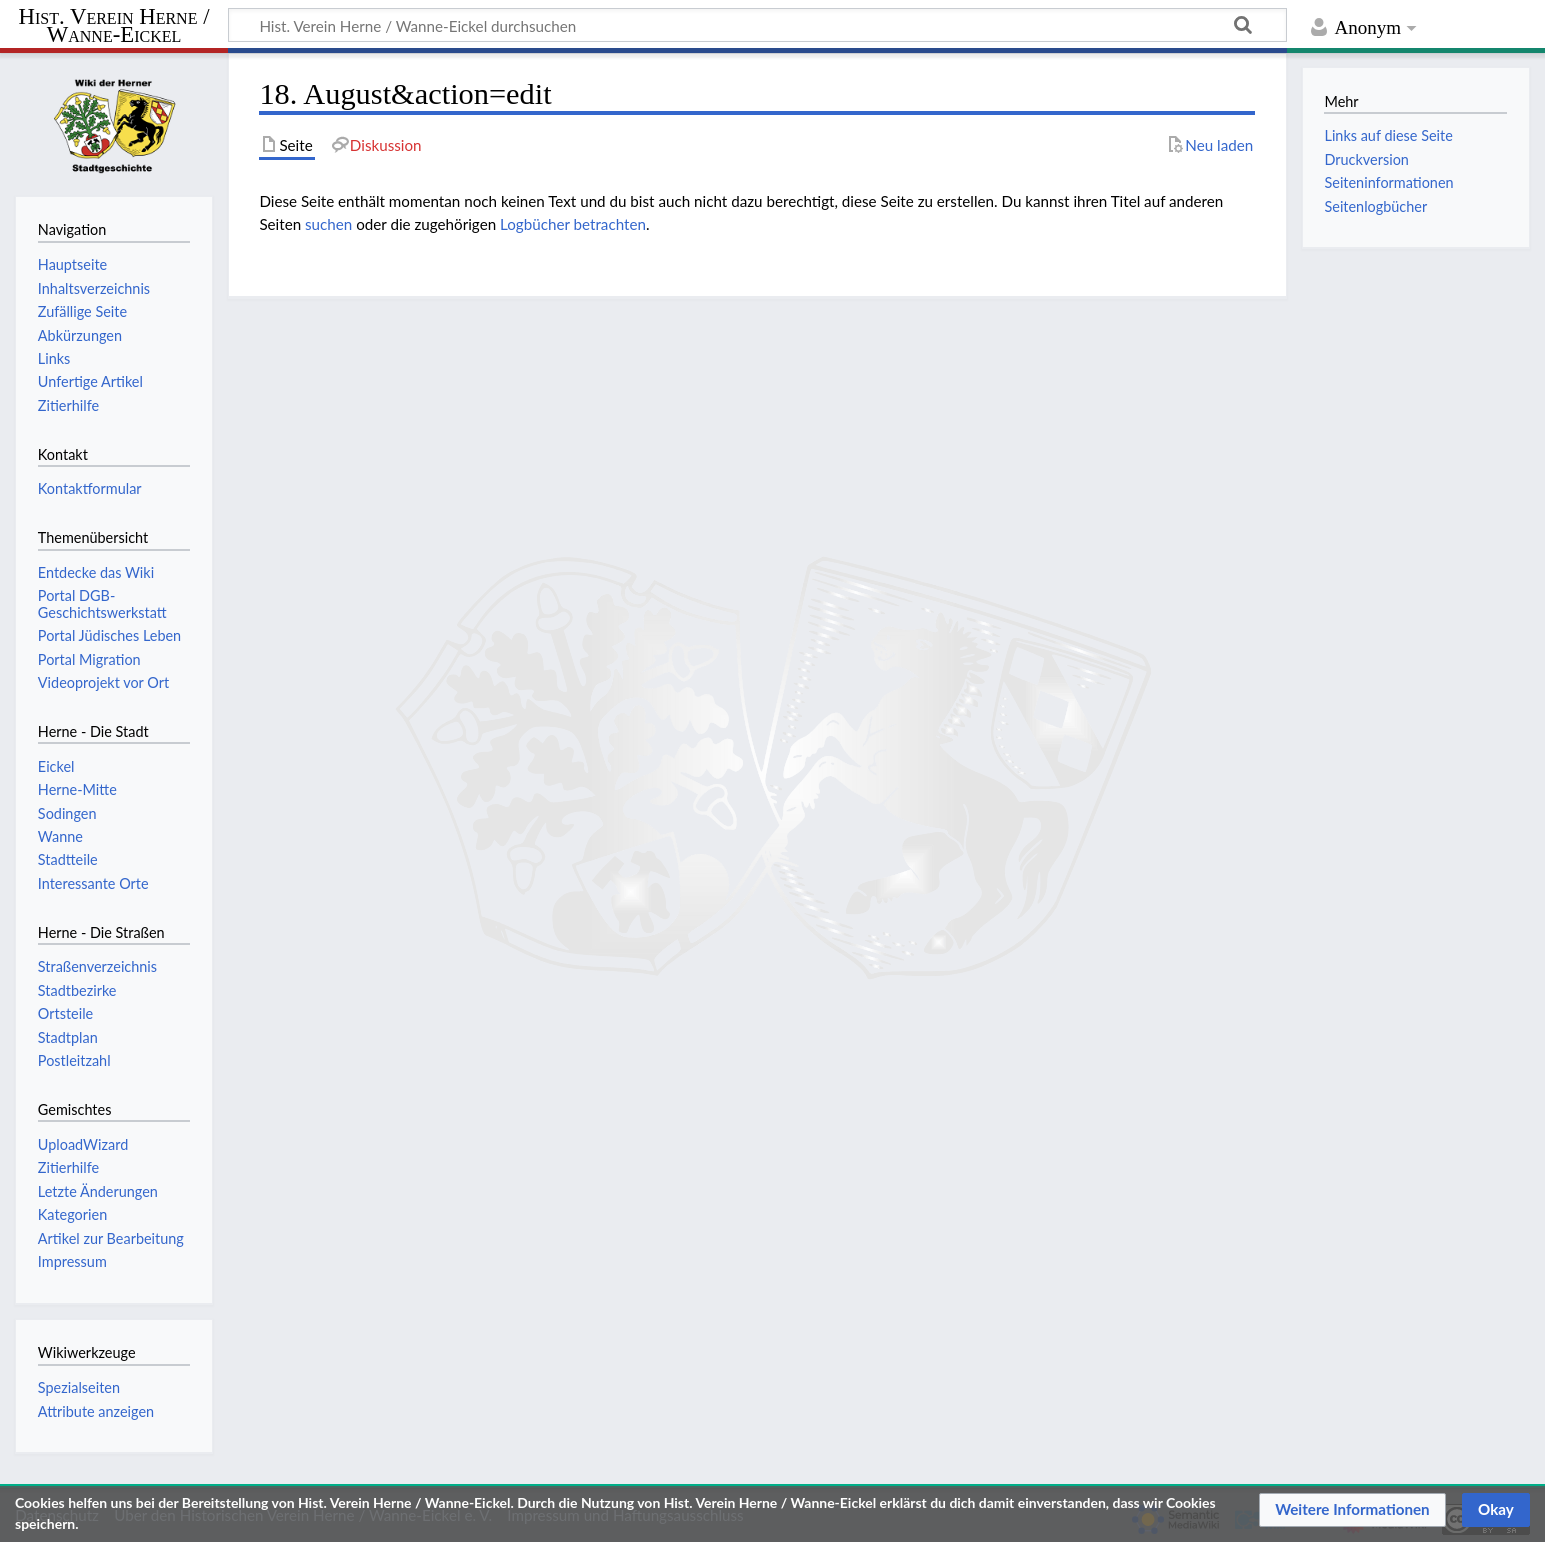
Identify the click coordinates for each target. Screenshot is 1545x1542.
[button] (1352, 1510)
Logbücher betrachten (573, 224)
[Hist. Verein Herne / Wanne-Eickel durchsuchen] (757, 25)
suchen (328, 224)
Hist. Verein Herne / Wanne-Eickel (114, 26)
